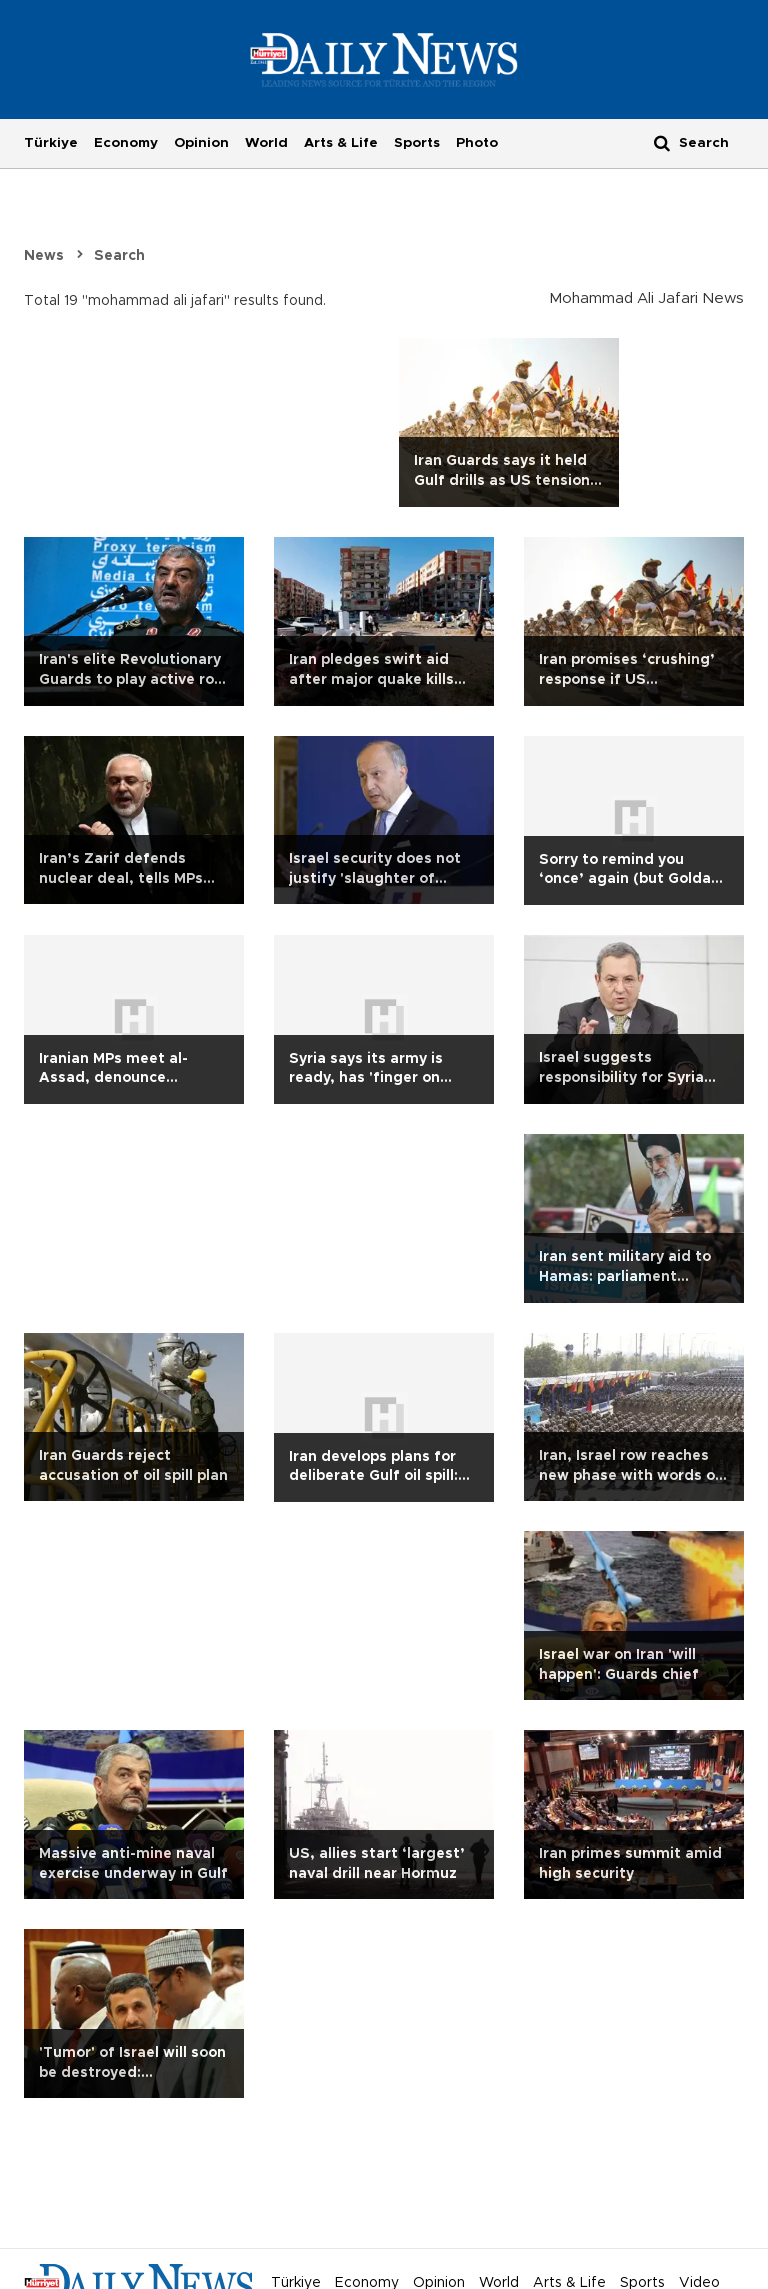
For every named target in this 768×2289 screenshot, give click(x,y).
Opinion (201, 143)
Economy (126, 143)
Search (119, 256)
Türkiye (51, 143)
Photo (477, 143)
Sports (417, 143)
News (44, 256)
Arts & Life (341, 143)
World (266, 143)
